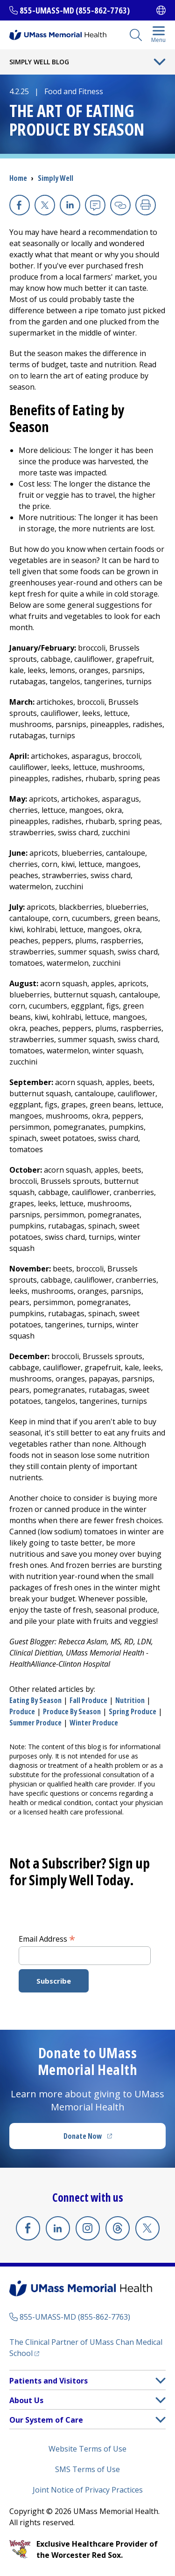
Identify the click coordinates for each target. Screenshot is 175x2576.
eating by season (35, 1700)
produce (22, 1711)
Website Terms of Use (87, 2449)
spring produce (132, 1711)
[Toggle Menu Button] (160, 62)
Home (18, 178)
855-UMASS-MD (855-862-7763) (75, 10)
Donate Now (106, 2139)
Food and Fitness (73, 91)
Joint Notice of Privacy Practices (88, 2490)
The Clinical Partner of (85, 2347)
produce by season (72, 1711)
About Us (26, 2400)
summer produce (35, 1722)
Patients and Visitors (48, 2381)
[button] (160, 2380)
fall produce (88, 1700)
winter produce (94, 1722)
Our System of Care (46, 2420)
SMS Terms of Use (87, 2469)
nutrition (130, 1700)
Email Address (47, 1938)
